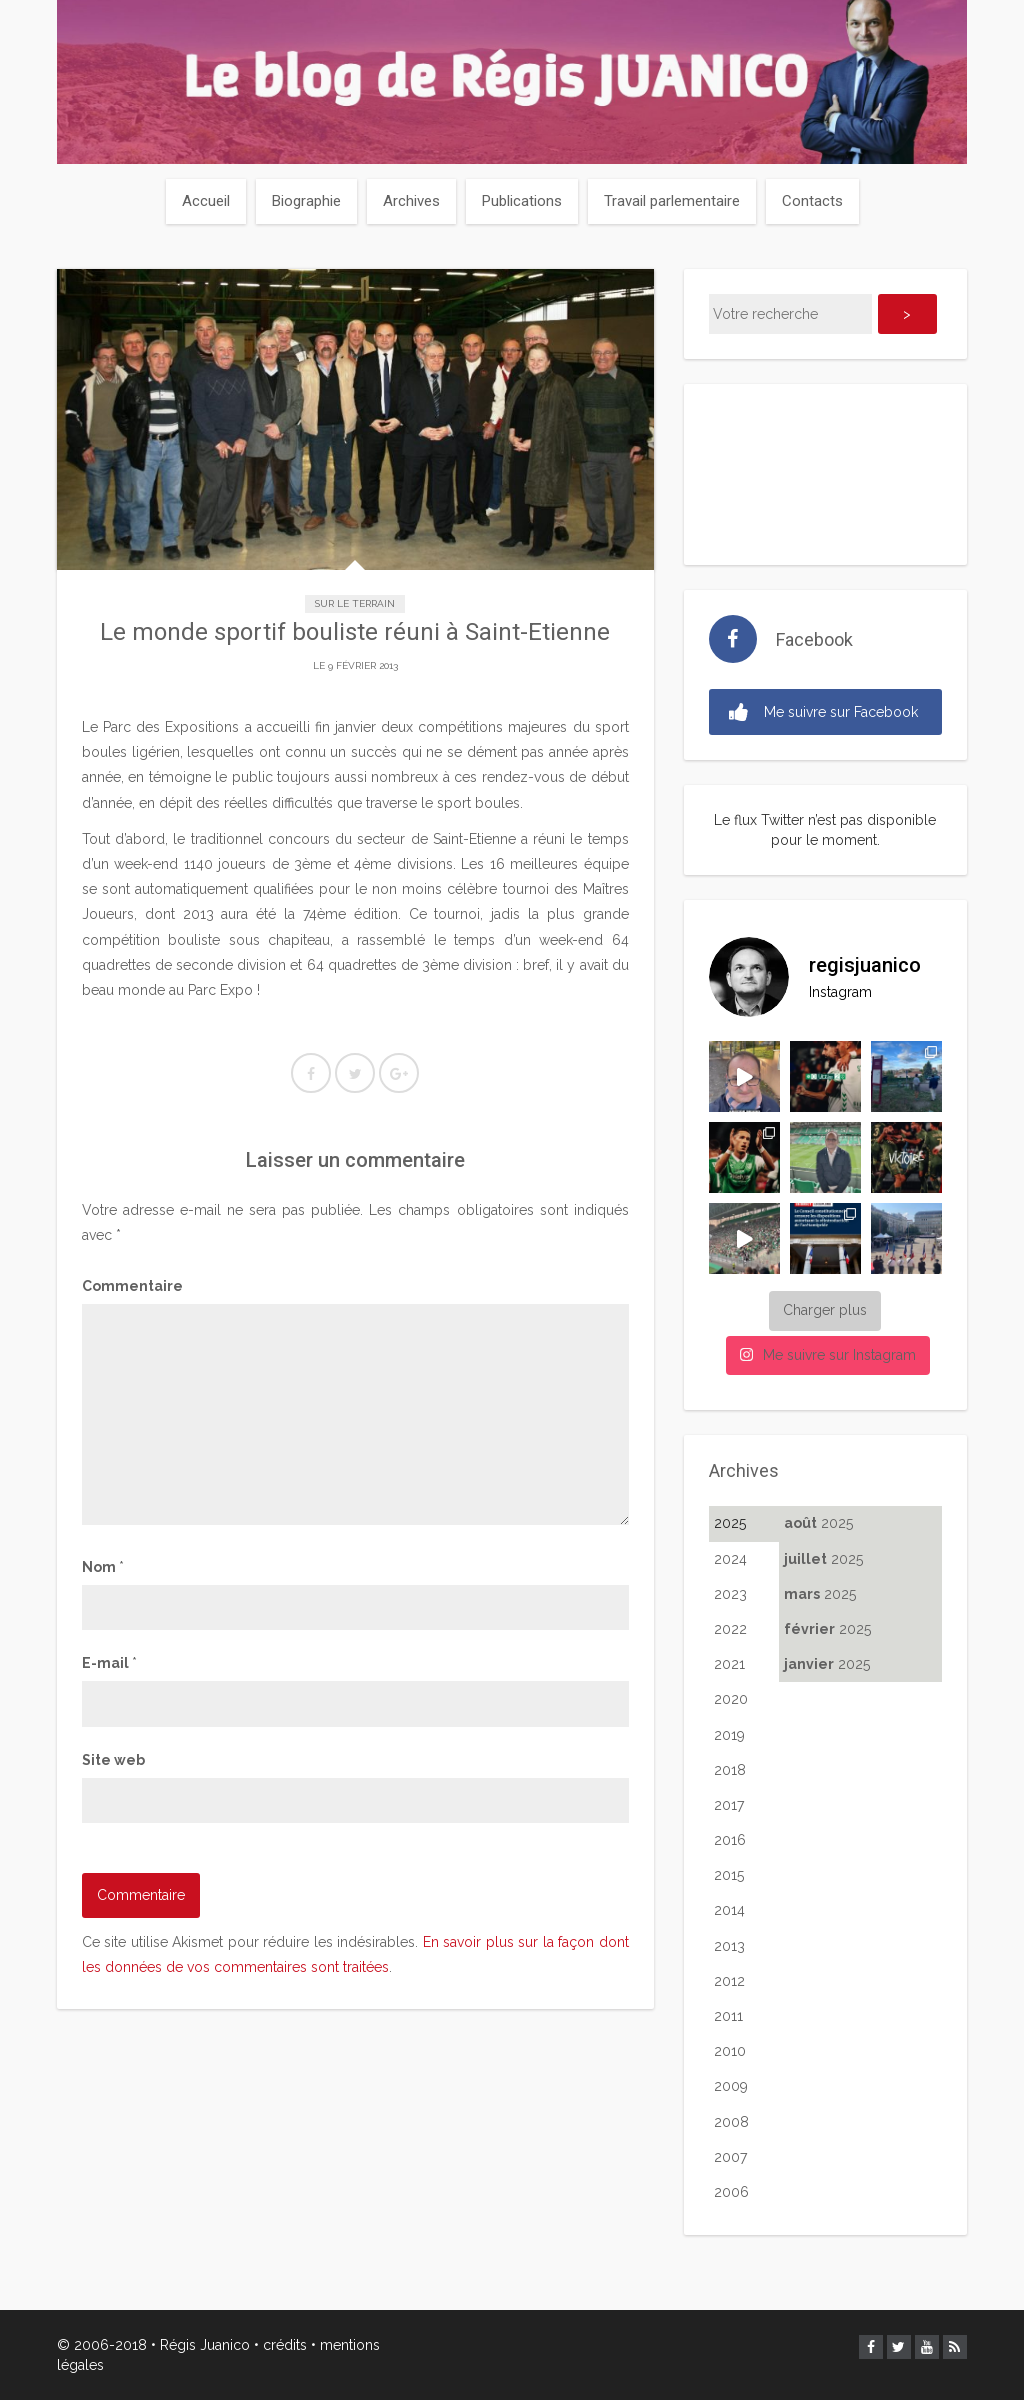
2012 (729, 1981)
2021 (729, 1664)
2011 (728, 2016)
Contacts (812, 201)
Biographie (306, 201)
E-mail (109, 1663)
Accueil (206, 201)
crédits (285, 2345)
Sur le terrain (355, 603)
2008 (731, 2122)
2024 (730, 1559)
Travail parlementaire (672, 201)
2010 (730, 2051)
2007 (730, 2157)
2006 (731, 2192)
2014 (729, 1910)
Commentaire (132, 1286)
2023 (730, 1594)
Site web (113, 1760)
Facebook (814, 639)
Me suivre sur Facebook (823, 712)
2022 (730, 1629)
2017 (729, 1805)
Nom (103, 1567)
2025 (730, 1523)
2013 (729, 1946)
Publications (522, 201)
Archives (411, 201)
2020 (731, 1699)
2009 (731, 2086)
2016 (730, 1840)
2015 (729, 1875)
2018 (730, 1770)
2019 (729, 1735)
